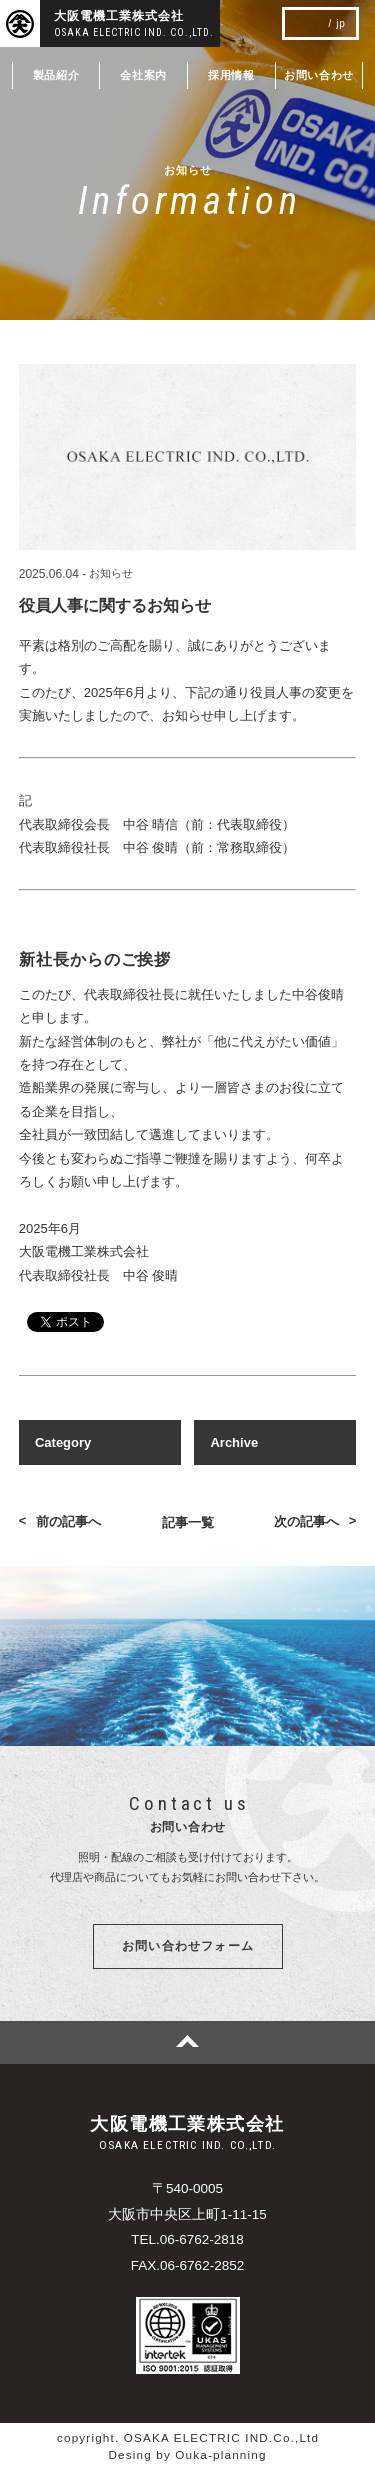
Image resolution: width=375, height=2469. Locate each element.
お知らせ (111, 573)
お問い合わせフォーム (188, 1946)
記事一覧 (188, 1522)
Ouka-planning (220, 2454)
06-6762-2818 (202, 2239)
